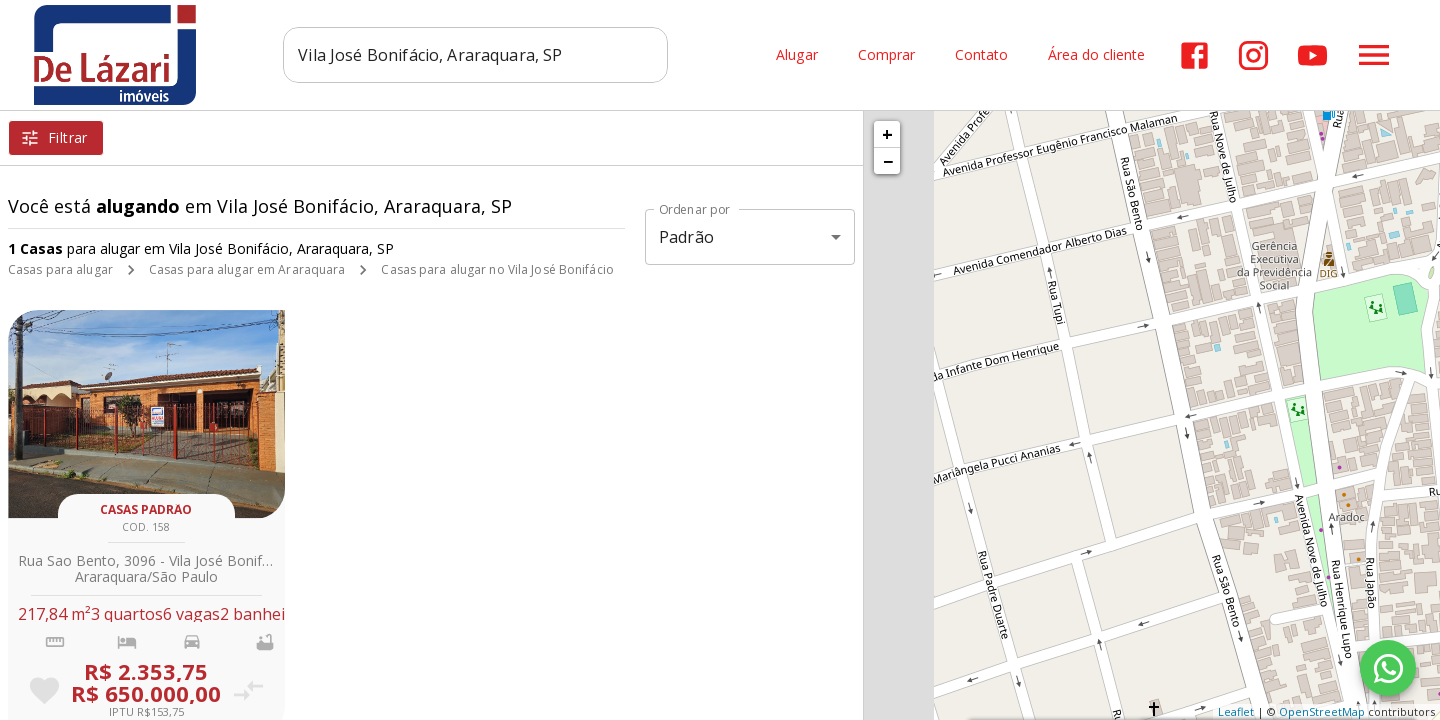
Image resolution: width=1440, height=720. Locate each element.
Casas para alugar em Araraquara (247, 269)
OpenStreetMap (1322, 711)
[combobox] (475, 55)
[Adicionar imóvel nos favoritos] (44, 690)
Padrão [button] (686, 237)
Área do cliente (1096, 55)
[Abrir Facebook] (1194, 55)
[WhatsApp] (1388, 668)
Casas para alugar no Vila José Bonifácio (497, 269)
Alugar (797, 55)
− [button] (888, 161)
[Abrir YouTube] (1312, 55)
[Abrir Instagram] (1253, 55)
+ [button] (887, 134)
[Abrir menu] (1374, 55)
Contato (981, 55)
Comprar (886, 55)
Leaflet (1236, 711)
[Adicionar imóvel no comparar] (247, 690)
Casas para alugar (60, 269)
